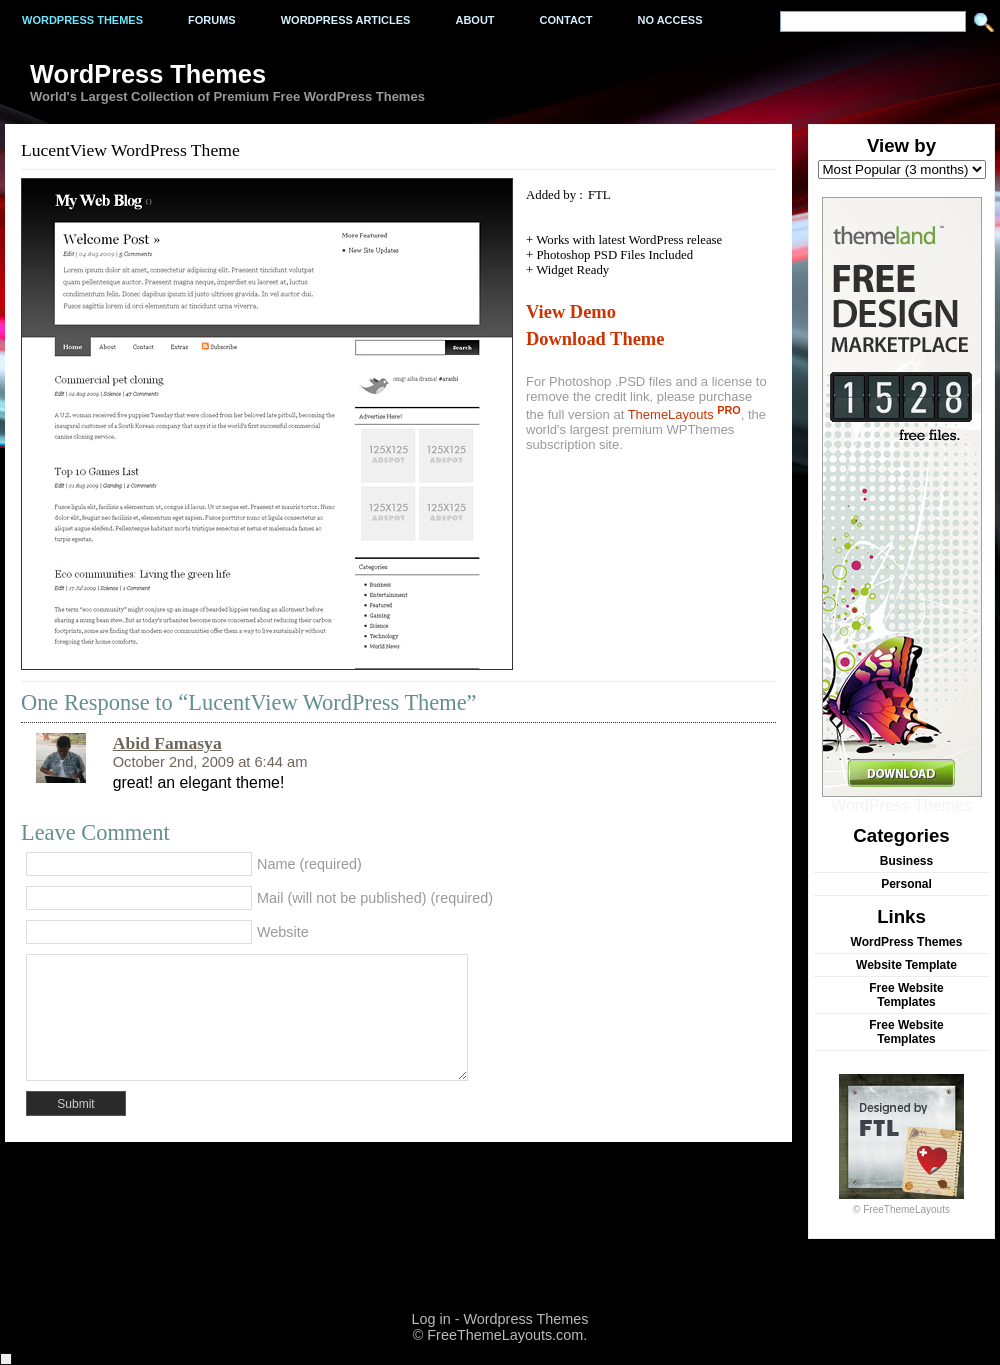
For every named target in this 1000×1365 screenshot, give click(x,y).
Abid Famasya (167, 743)
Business (906, 861)
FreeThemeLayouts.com (505, 1335)
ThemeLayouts (684, 414)
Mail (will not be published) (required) (375, 898)
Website (283, 932)
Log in (430, 1319)
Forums (212, 20)
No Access (670, 20)
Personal (906, 884)
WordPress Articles (346, 20)
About (474, 20)
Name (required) (309, 864)
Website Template (906, 965)
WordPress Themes (902, 798)
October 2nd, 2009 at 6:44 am (210, 762)
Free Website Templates (906, 995)
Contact (566, 20)
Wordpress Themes (82, 20)
